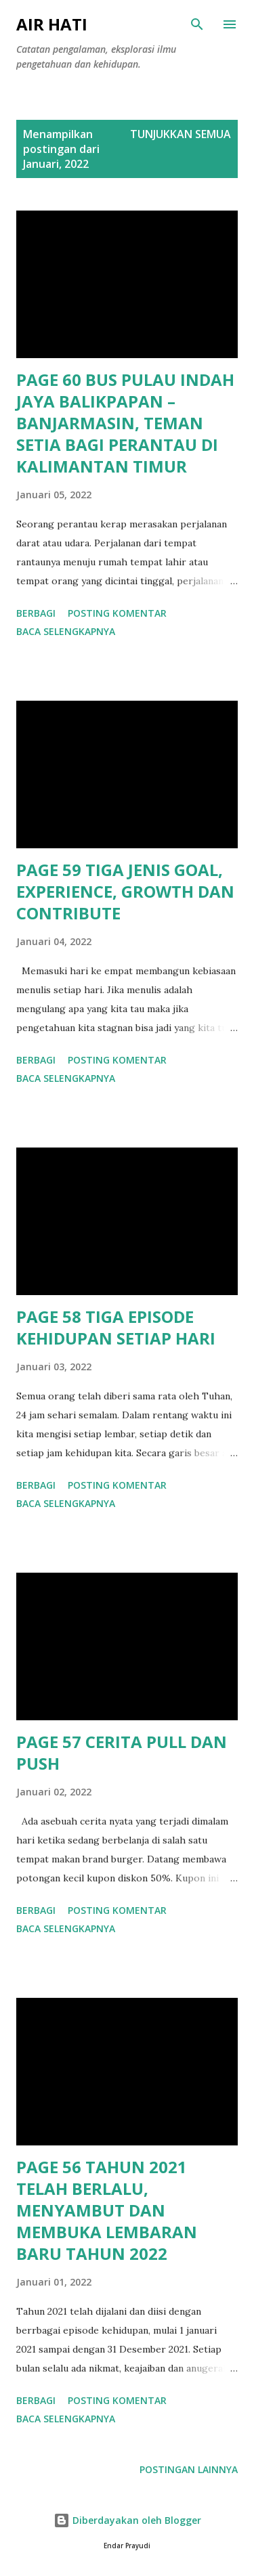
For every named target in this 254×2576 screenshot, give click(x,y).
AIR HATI (51, 24)
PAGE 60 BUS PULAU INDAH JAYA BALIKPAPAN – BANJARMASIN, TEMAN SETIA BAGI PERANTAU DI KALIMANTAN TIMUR (125, 422)
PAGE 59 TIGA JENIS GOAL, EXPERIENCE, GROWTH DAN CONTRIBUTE (125, 891)
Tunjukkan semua (180, 134)
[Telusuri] (197, 24)
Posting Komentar (117, 613)
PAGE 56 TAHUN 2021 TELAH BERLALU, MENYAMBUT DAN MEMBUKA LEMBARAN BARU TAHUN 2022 (106, 2210)
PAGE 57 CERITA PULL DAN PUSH (121, 1752)
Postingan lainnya (189, 2469)
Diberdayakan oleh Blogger (127, 2520)
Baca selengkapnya (65, 631)
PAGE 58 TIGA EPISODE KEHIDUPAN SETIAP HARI (115, 1327)
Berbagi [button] (36, 613)
